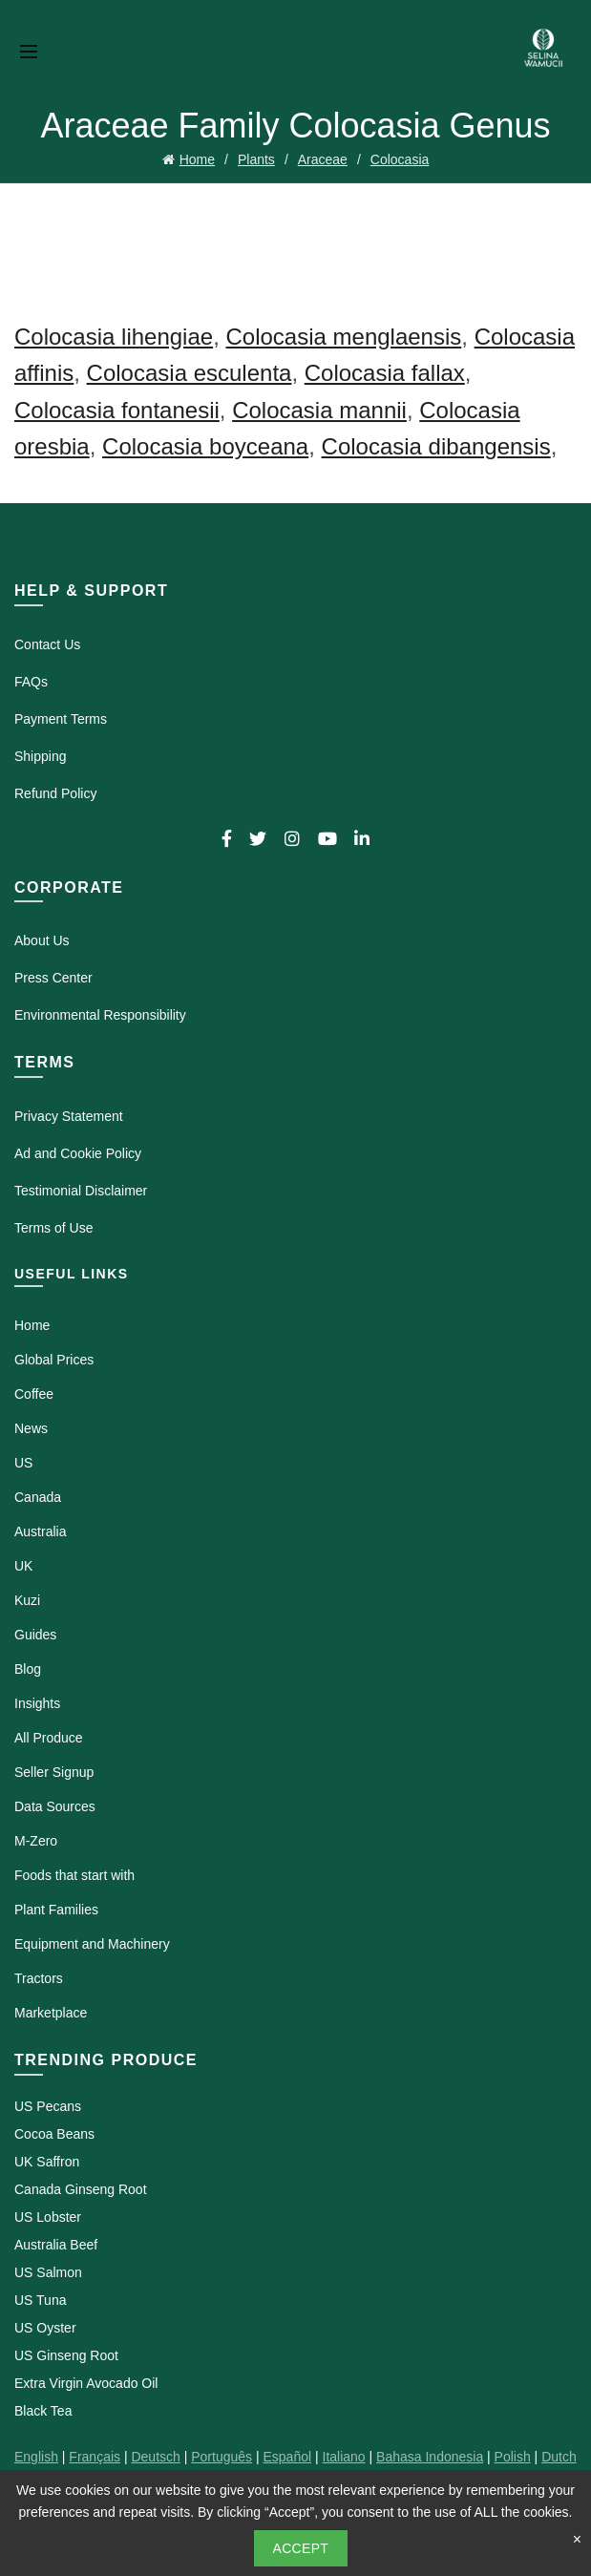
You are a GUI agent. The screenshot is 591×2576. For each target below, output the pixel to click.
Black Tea (43, 2410)
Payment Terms (60, 719)
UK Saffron (46, 2161)
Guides (35, 1634)
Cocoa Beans (54, 2134)
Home (197, 159)
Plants (256, 159)
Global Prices (54, 1359)
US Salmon (48, 2272)
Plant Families (56, 1909)
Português (221, 2456)
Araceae (323, 159)
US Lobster (47, 2217)
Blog (27, 1669)
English (36, 2456)
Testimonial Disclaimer (80, 1190)
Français (94, 2456)
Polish (513, 2456)
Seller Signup (54, 1772)
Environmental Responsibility (100, 1015)
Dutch (559, 2456)
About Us (42, 940)
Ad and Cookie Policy (77, 1153)
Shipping (40, 756)
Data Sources (54, 1806)
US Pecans (47, 2106)
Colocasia (399, 159)
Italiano (344, 2456)
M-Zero (35, 1840)
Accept (301, 2548)
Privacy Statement (68, 1116)
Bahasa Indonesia (429, 2456)
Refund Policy (55, 793)
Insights (37, 1703)
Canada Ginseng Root (80, 2189)
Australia (40, 1531)
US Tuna (40, 2300)
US (23, 1462)
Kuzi (27, 1600)
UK (23, 1565)
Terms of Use (53, 1227)
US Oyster (45, 2327)
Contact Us (47, 644)
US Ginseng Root (66, 2355)
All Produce (48, 1737)
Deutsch (155, 2456)
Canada (37, 1497)
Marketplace (50, 2012)
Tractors (38, 1978)
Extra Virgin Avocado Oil (86, 2383)
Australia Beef (55, 2244)
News (31, 1428)
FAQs (31, 681)
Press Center (53, 977)
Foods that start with (74, 1875)
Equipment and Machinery (92, 1944)
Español (287, 2456)
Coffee (33, 1394)
